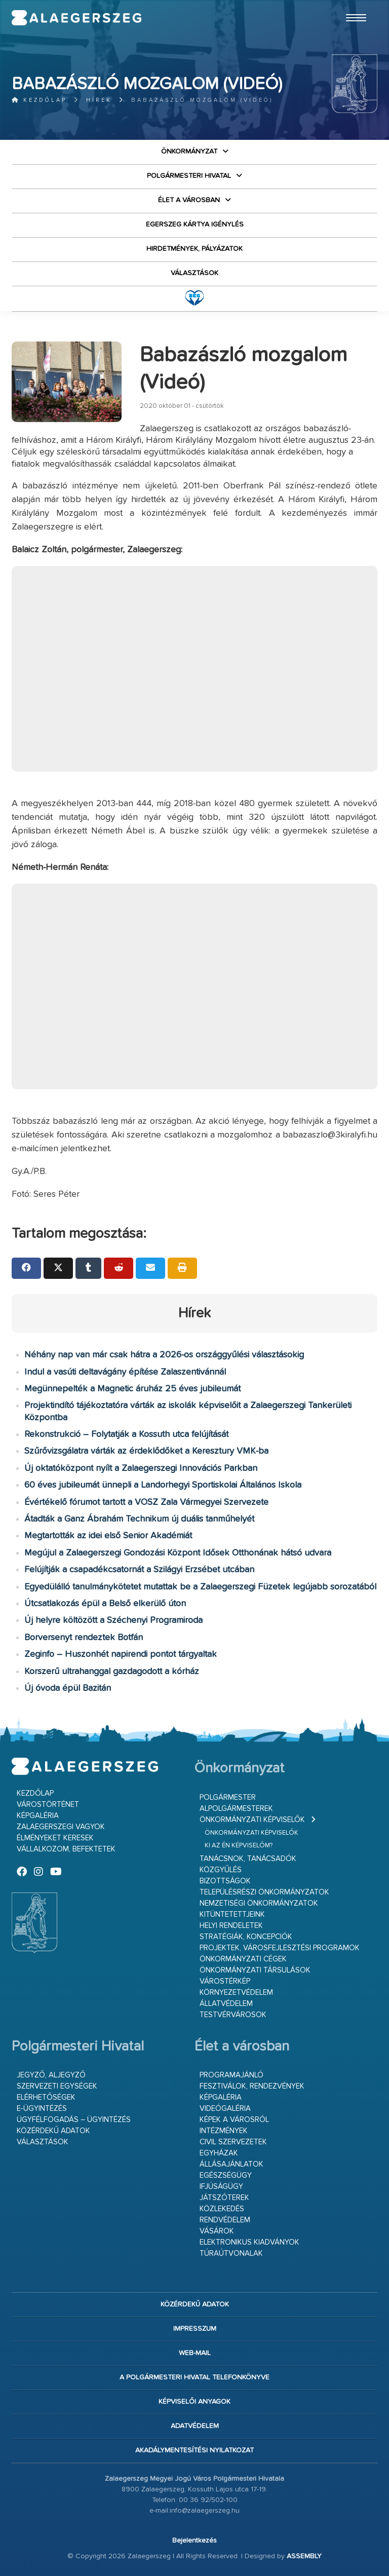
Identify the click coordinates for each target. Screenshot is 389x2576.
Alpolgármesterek (236, 1808)
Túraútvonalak (231, 2253)
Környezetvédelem (236, 1992)
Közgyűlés (221, 1870)
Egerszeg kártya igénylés (195, 224)
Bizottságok (225, 1881)
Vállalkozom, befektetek (66, 1849)
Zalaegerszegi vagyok (61, 1827)
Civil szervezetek (233, 2142)
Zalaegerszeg (76, 17)
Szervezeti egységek (57, 2086)
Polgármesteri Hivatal (189, 175)
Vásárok (217, 2231)
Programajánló (231, 2075)
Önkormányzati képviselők (252, 1820)
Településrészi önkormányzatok (264, 1892)
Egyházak (219, 2153)
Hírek (99, 100)
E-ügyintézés (42, 2108)
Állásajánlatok (231, 2164)
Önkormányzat (189, 151)
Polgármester (228, 1797)
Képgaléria (38, 1816)
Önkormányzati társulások (255, 1970)
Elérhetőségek (46, 2097)
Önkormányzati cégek (243, 1959)
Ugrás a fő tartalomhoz (352, 4)
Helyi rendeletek (231, 1925)
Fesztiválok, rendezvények (252, 2086)
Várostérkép (225, 1981)
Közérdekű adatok (53, 2131)
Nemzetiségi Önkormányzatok (259, 1903)
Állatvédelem (226, 2003)
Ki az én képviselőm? (239, 1845)
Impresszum (194, 2328)
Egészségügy (226, 2175)
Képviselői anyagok (194, 2401)
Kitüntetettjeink (232, 1914)
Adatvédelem (195, 2426)
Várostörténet (48, 1804)
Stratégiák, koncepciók (246, 1937)
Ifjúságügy (221, 2186)
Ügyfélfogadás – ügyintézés (74, 2120)
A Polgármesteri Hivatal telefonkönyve (194, 2377)
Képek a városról (234, 2120)
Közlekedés (222, 2209)
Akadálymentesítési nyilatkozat (194, 2450)
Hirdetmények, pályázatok (194, 248)
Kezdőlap (39, 100)
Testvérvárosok (233, 2015)
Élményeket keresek (55, 1838)
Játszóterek (224, 2198)
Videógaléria (225, 2108)
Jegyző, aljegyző (51, 2075)
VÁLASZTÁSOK (194, 273)
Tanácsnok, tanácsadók (248, 1859)
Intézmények (224, 2131)
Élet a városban (189, 200)
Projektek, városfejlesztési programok (280, 1948)
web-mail (195, 2353)
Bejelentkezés (194, 2540)
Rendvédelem (225, 2220)
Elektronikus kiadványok (249, 2242)
